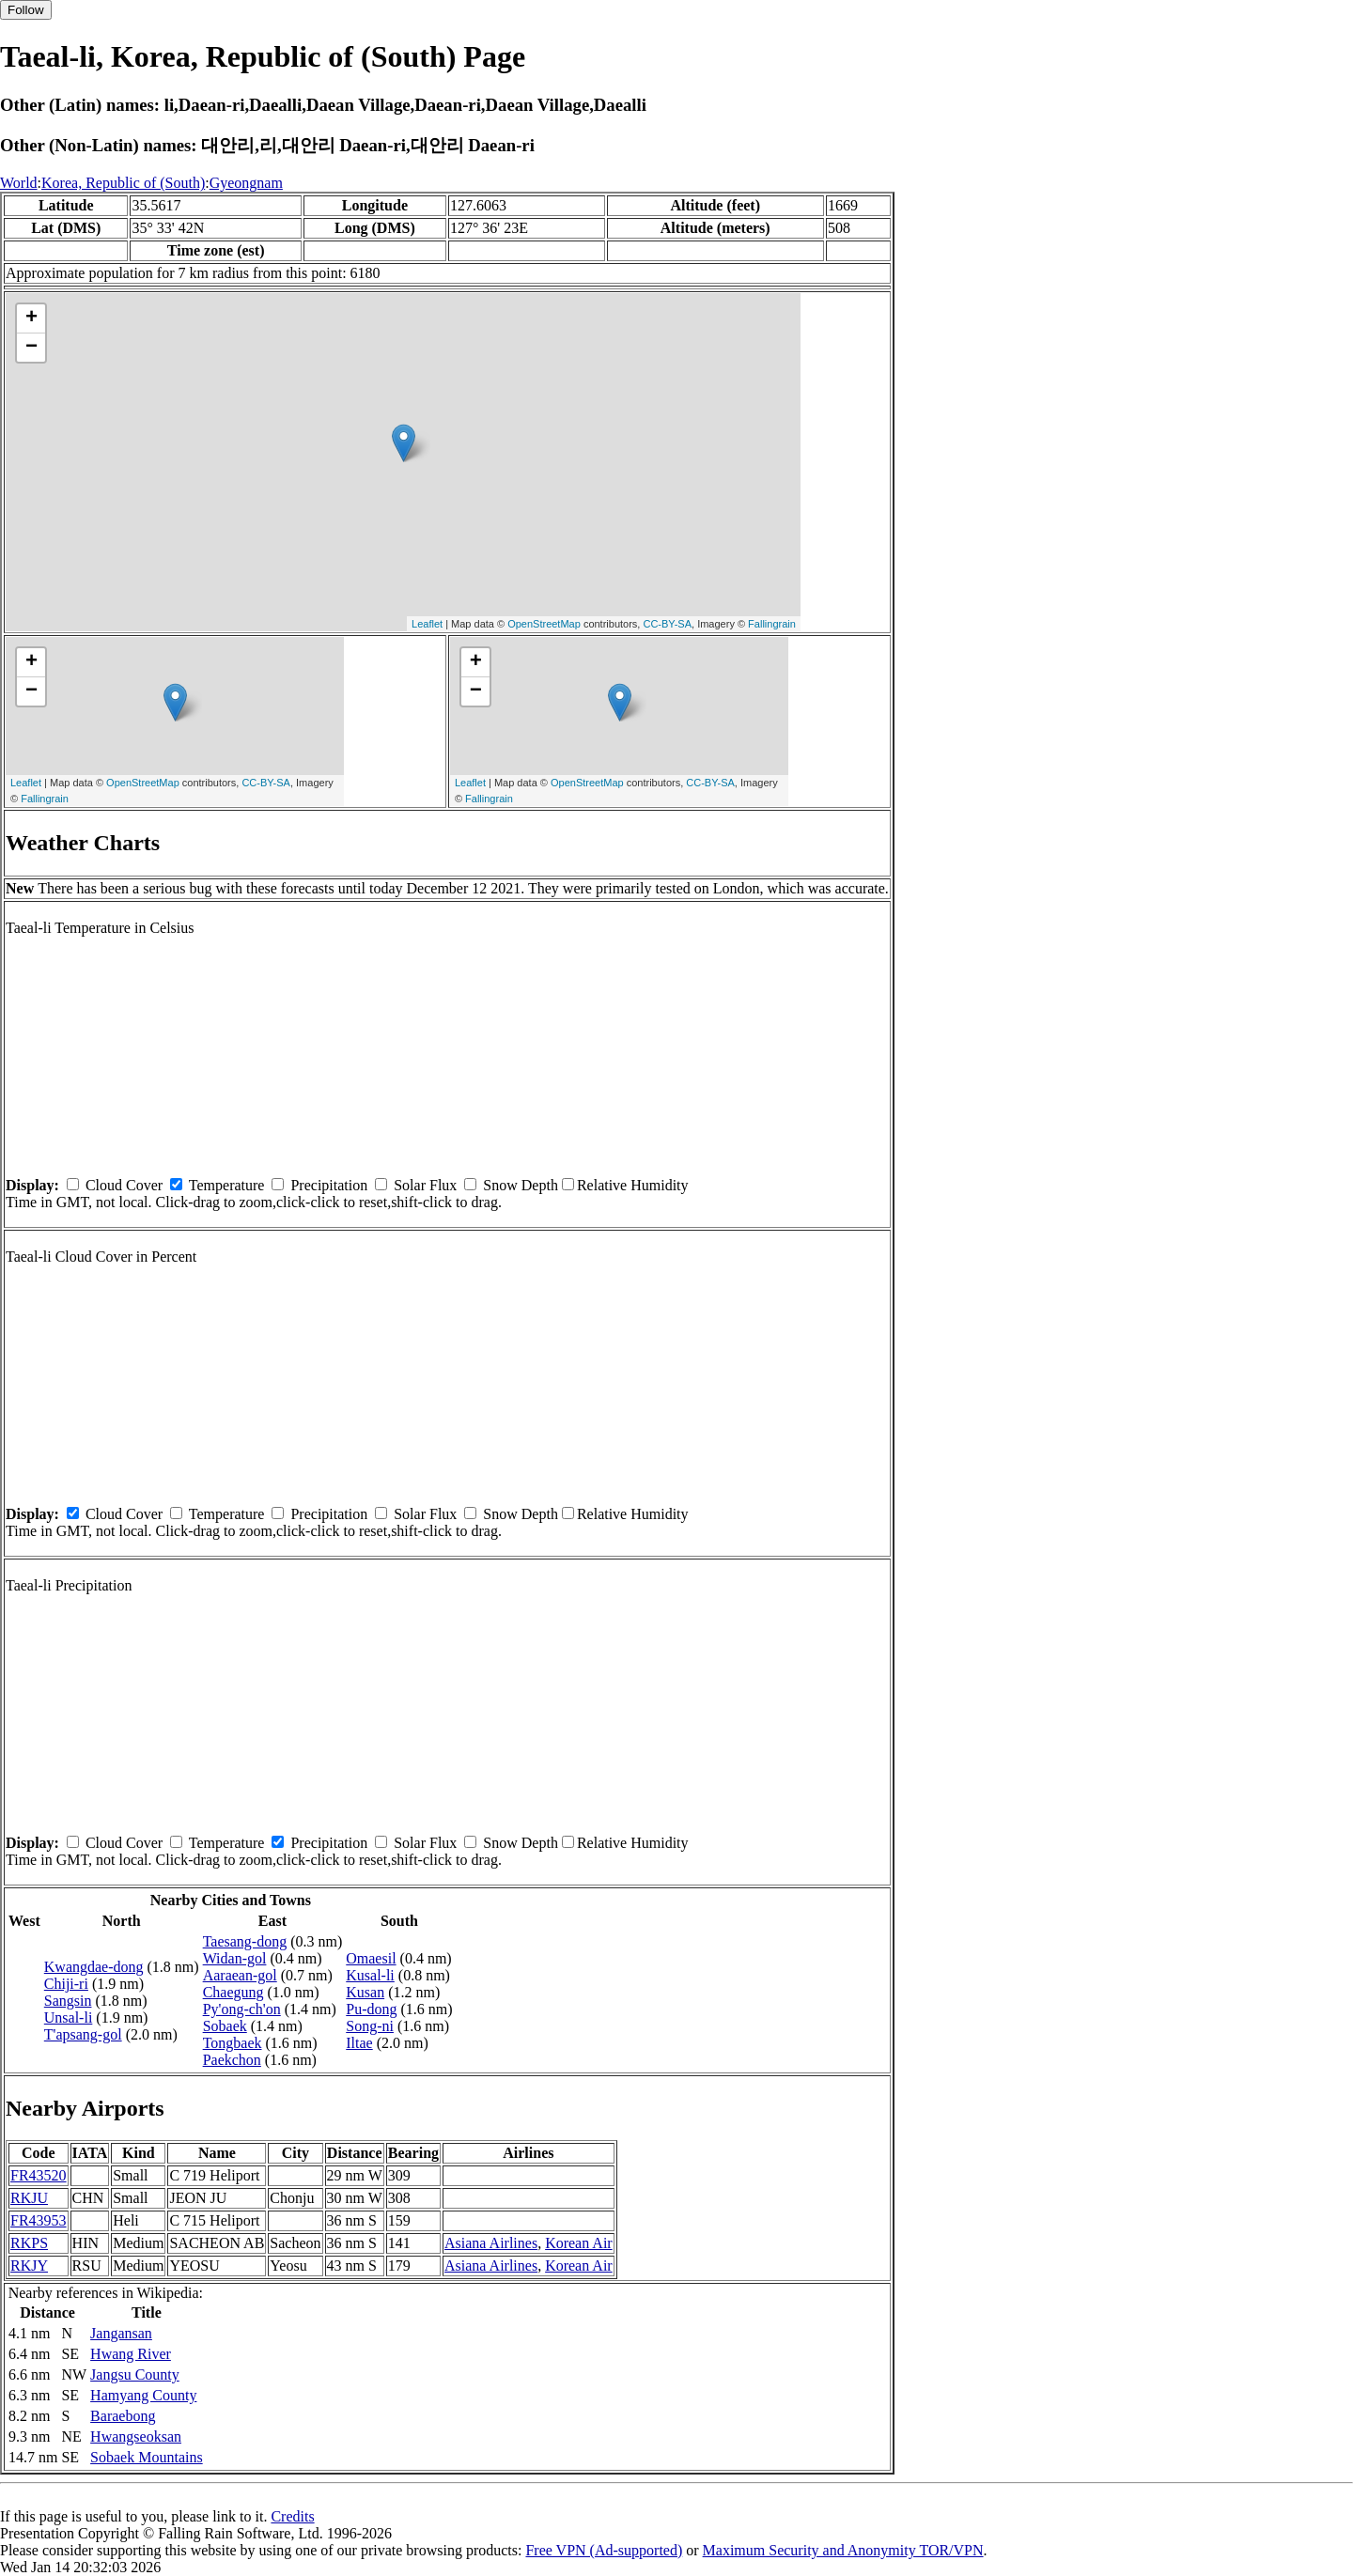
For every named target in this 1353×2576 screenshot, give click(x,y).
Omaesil (371, 1958)
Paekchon (232, 2060)
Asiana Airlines (490, 2243)
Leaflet (427, 623)
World (19, 183)
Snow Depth (520, 1185)
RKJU (29, 2198)
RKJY (29, 2265)
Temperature (227, 1185)
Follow (26, 10)
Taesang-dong (245, 1941)
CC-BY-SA (667, 623)
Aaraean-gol (240, 1975)
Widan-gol (235, 1958)
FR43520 (38, 2175)
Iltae (359, 2043)
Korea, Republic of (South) (123, 183)
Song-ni (370, 2026)
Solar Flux (425, 1185)
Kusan (365, 1992)
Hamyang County (143, 2395)
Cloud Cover (124, 1185)
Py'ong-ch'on (242, 2009)
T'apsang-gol (83, 2034)
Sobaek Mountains (146, 2457)
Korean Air (579, 2243)
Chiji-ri (66, 1984)
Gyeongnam (246, 183)
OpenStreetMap (544, 623)
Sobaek (225, 2026)
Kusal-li (370, 1975)
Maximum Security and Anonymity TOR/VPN (843, 2550)
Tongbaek (232, 2043)
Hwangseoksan (135, 2436)
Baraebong (122, 2416)
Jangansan (121, 2333)
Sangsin (68, 2001)
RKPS (29, 2243)
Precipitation (328, 1185)
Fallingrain (772, 623)
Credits (292, 2516)
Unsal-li (68, 2017)
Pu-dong (371, 2009)
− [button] (31, 348)
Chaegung (233, 1992)
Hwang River (130, 2354)
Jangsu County (134, 2374)
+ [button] (31, 318)
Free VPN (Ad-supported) (603, 2550)
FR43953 (38, 2220)
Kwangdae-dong (94, 1967)
